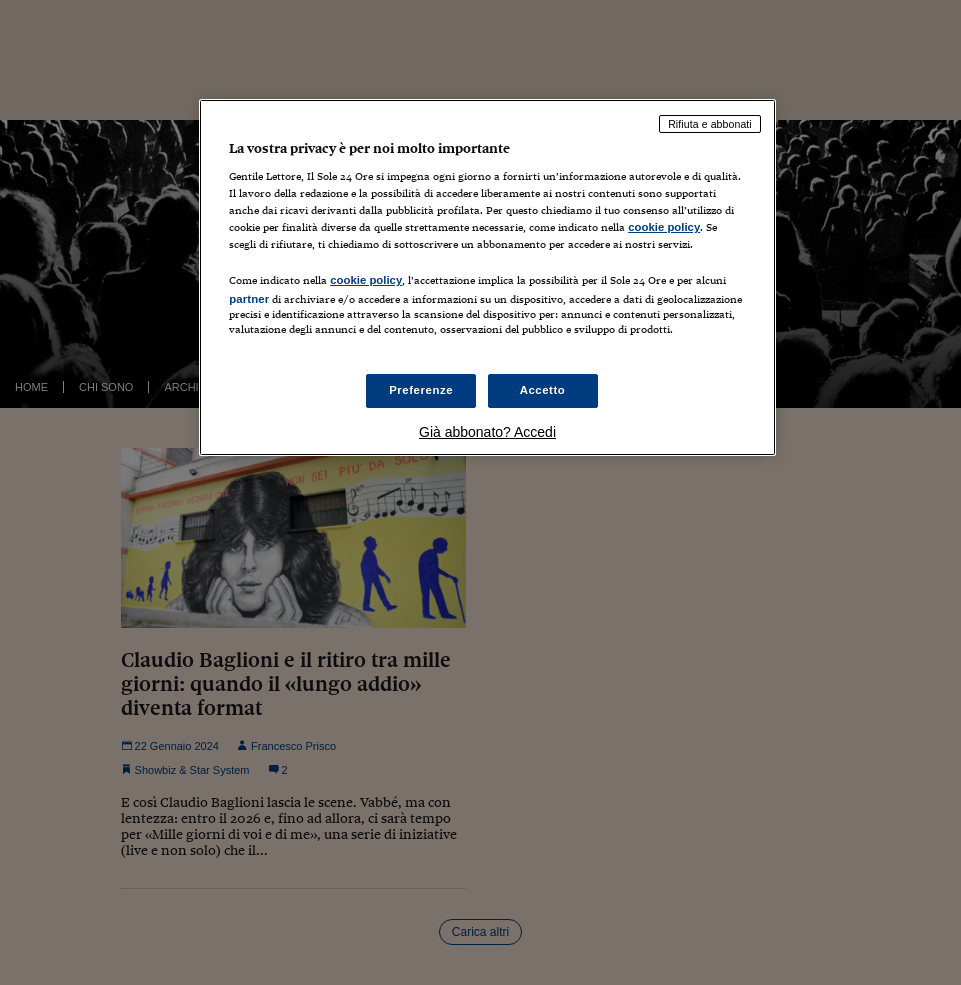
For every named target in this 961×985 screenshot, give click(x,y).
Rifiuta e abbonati (710, 124)
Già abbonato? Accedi (487, 432)
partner (249, 299)
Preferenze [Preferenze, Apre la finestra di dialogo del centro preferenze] (421, 390)
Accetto (543, 390)
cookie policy (664, 227)
